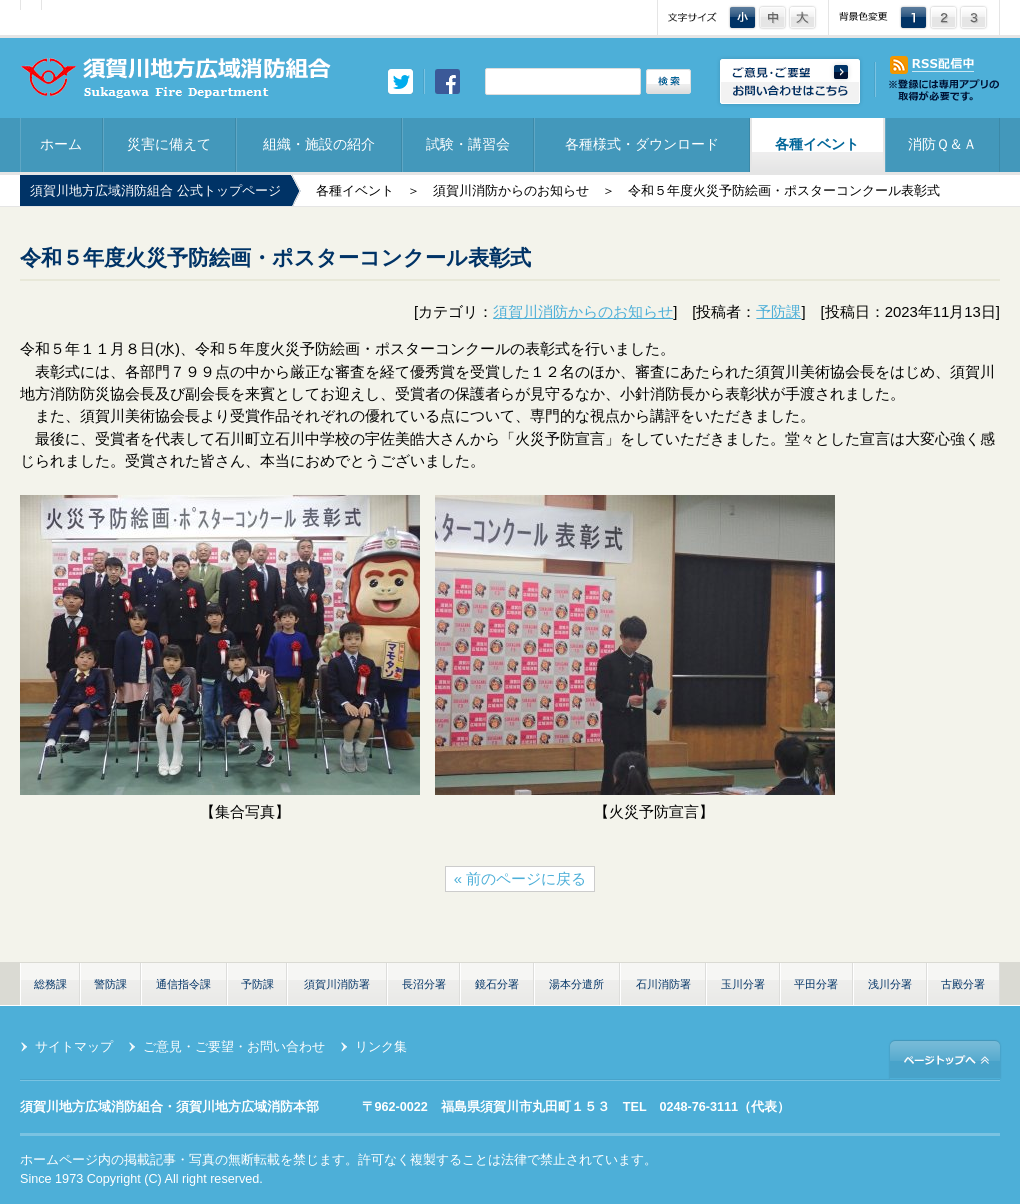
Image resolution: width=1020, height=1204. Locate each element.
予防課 (778, 312)
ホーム (61, 144)
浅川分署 (890, 984)
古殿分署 (963, 984)
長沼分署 (424, 984)
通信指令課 (183, 984)
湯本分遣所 (576, 984)
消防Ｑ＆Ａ (942, 144)
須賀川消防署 (337, 984)
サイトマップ (74, 1047)
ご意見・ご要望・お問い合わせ (234, 1047)
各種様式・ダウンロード (642, 144)
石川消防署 (663, 984)
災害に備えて (169, 144)
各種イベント (817, 144)
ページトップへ (945, 1058)
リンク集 (381, 1047)
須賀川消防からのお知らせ (511, 191)
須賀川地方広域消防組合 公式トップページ (155, 191)
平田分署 (816, 984)
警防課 (110, 984)
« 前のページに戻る (520, 879)
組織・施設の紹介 (319, 144)
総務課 (50, 984)
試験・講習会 (468, 144)
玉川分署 (743, 984)
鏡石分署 (497, 984)
